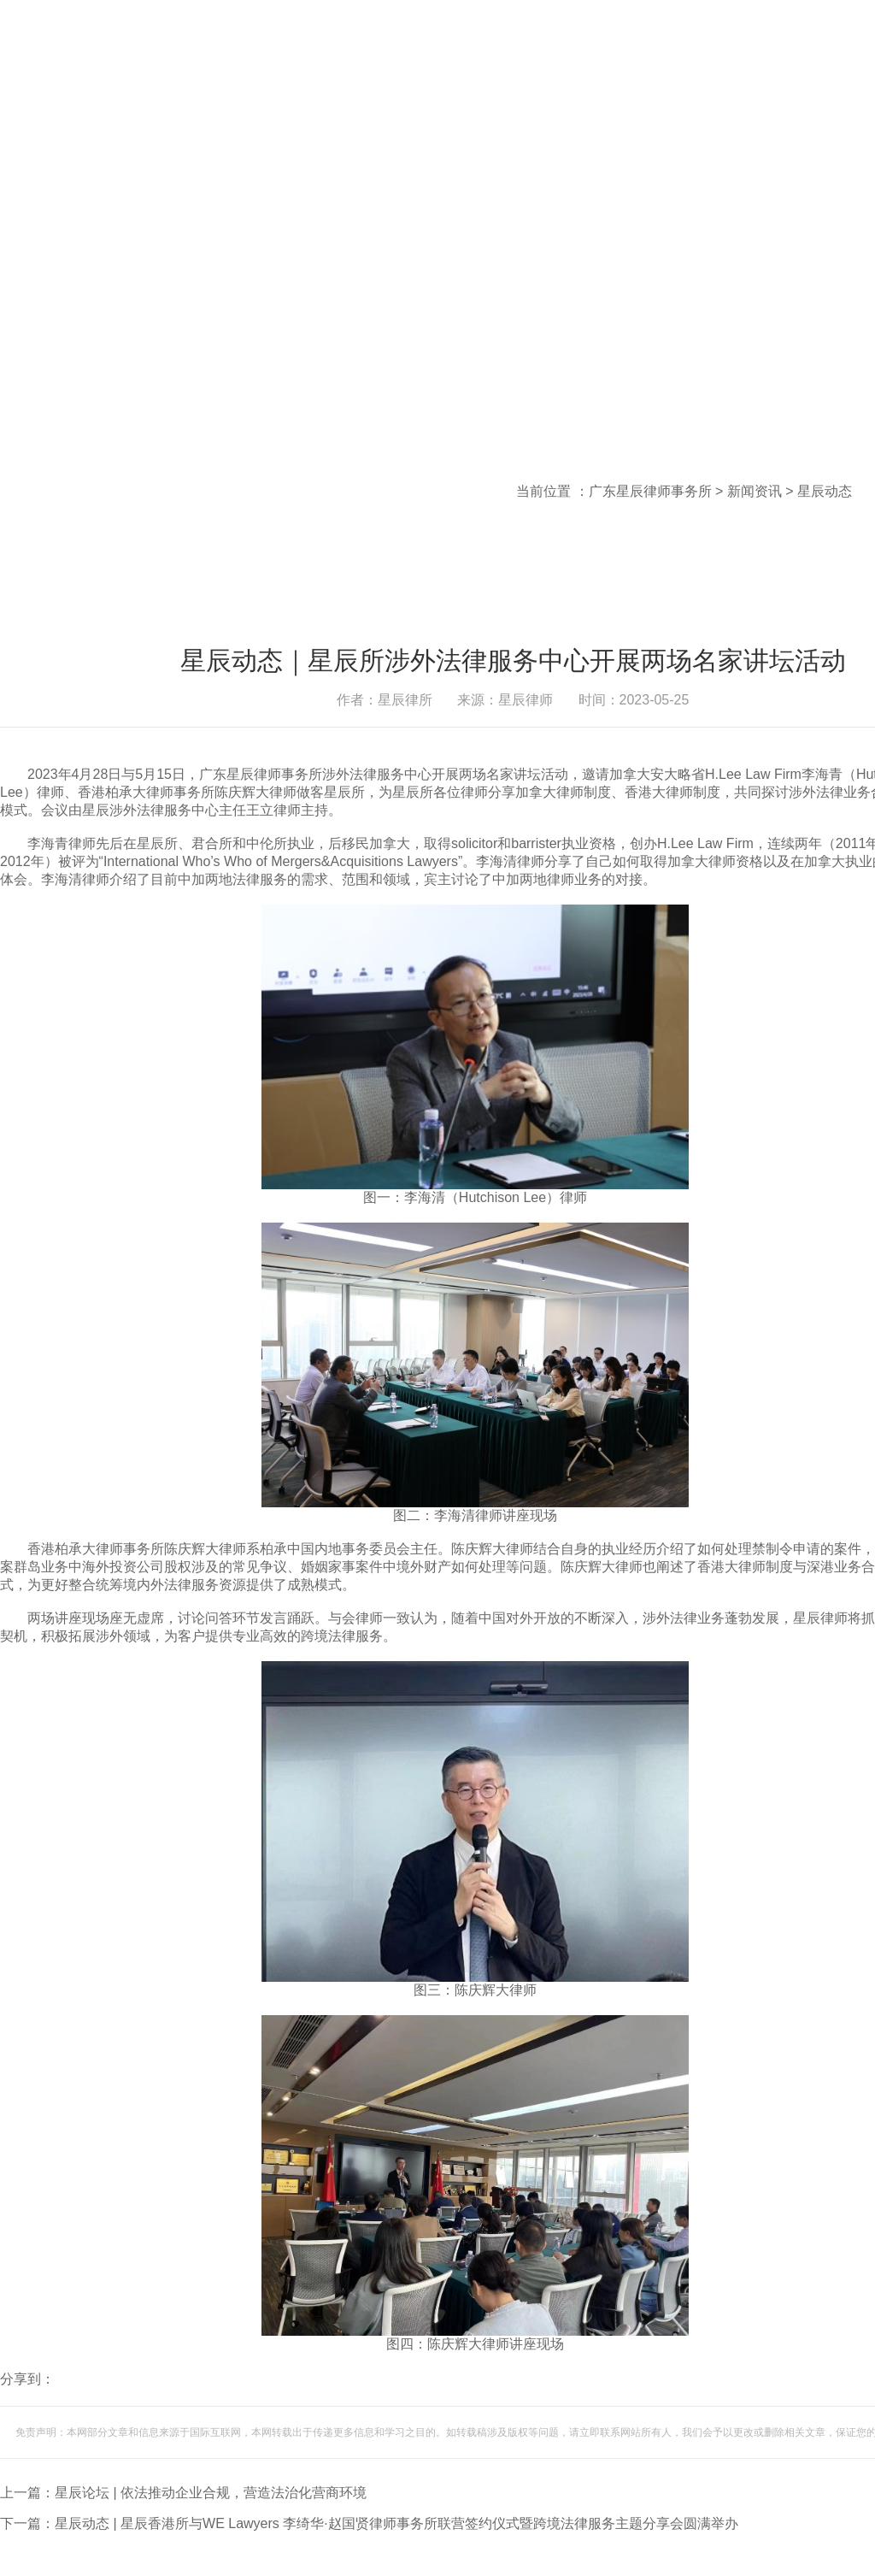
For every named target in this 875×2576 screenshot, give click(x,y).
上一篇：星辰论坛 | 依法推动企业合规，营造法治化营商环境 (183, 2492)
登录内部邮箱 (619, 59)
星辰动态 (824, 491)
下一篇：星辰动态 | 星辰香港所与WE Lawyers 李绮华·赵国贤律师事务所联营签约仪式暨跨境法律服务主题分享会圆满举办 (369, 2523)
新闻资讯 (754, 491)
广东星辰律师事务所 (650, 491)
